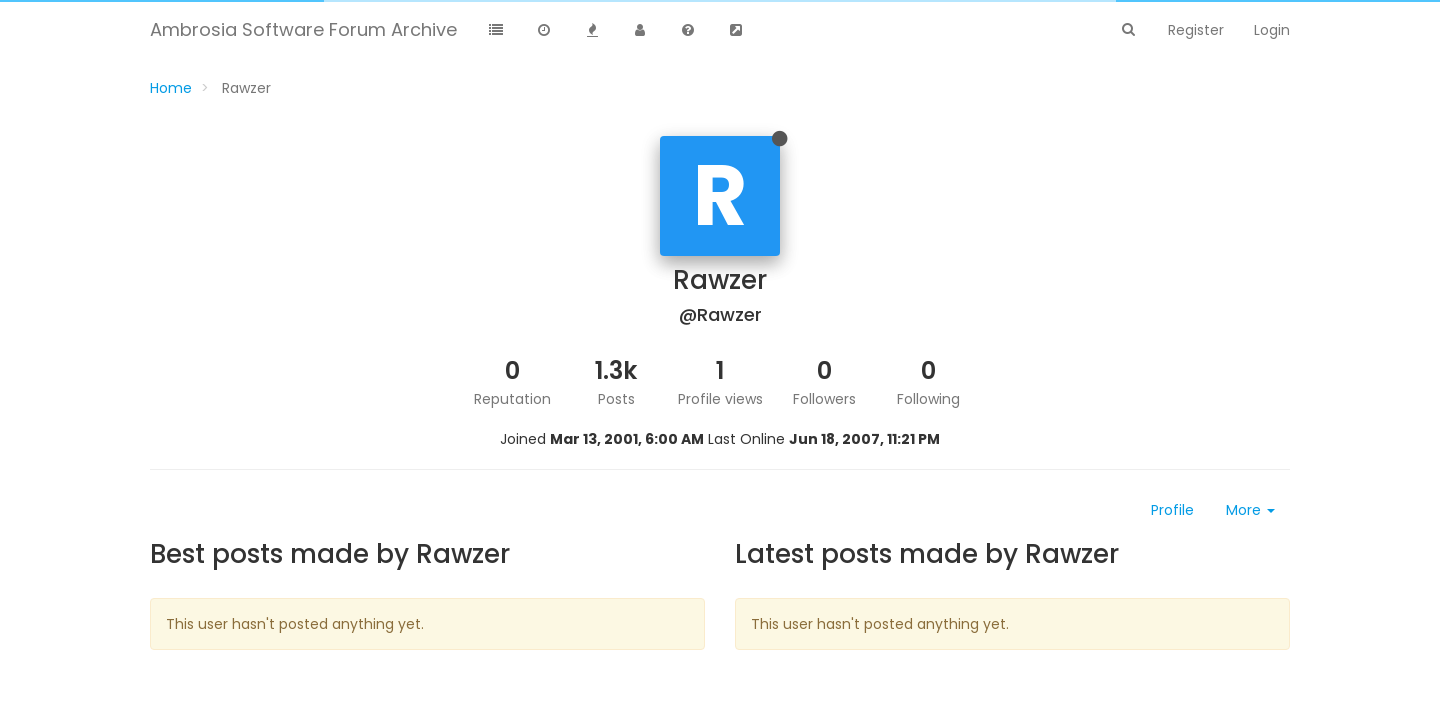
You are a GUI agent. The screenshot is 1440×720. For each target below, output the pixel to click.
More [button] (1250, 510)
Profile (1172, 510)
